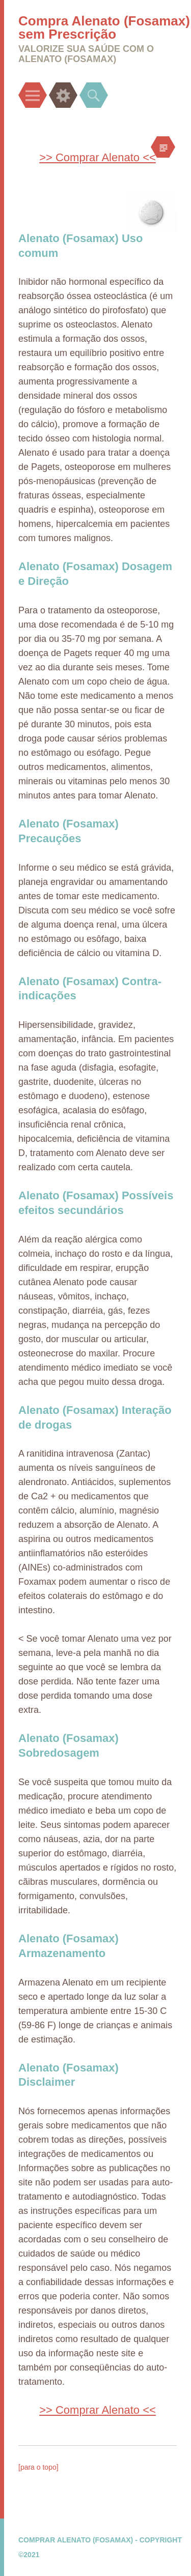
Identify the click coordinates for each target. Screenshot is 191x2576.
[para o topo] (38, 2467)
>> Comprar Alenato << (97, 157)
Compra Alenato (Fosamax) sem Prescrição (104, 27)
